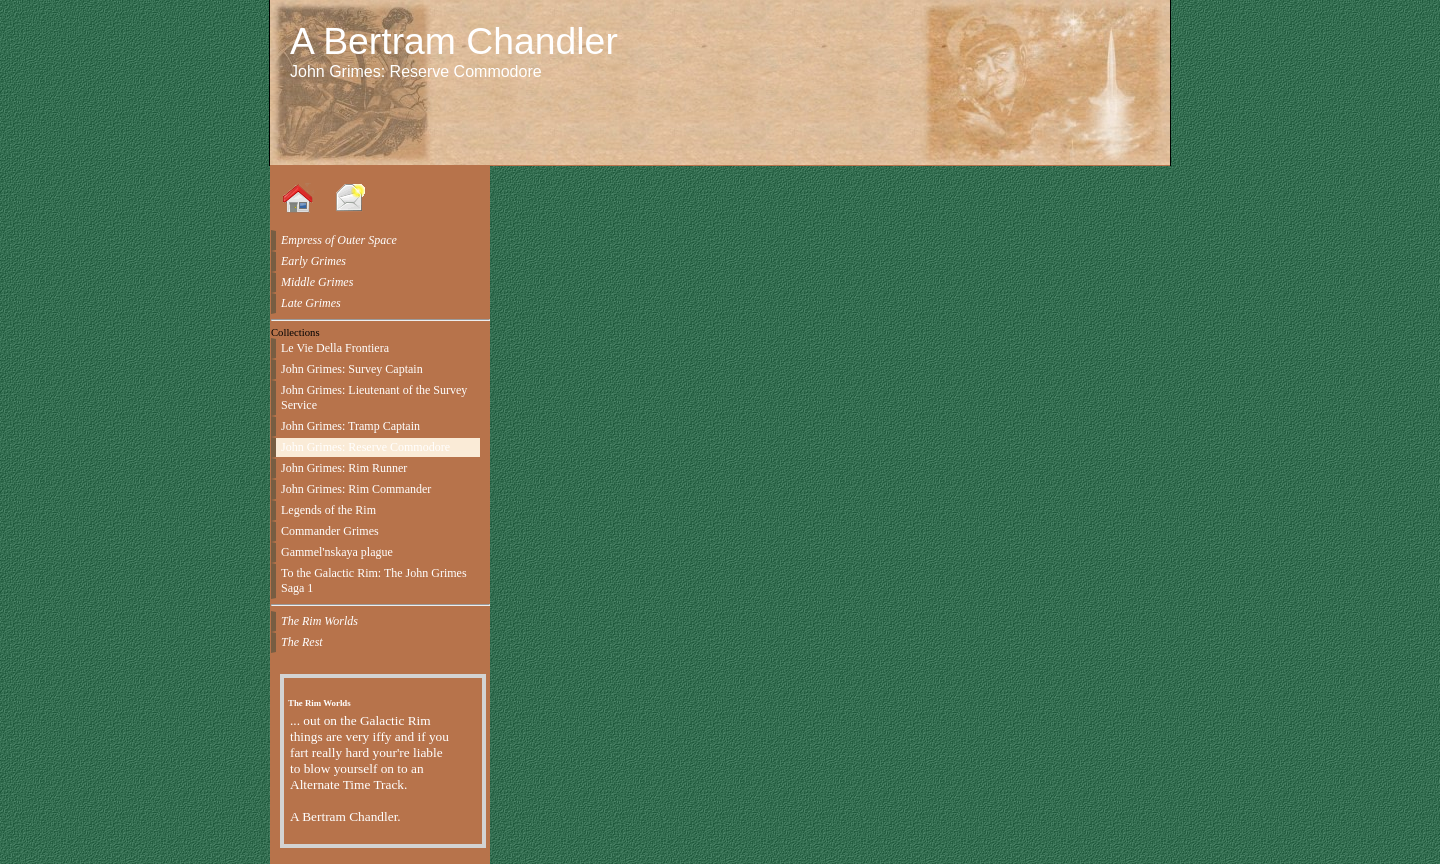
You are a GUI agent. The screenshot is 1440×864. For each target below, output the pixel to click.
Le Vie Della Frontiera (335, 348)
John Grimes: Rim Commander (356, 489)
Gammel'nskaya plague (337, 552)
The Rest (302, 642)
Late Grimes (311, 303)
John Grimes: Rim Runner (344, 468)
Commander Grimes (330, 531)
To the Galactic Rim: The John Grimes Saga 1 (374, 580)
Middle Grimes (317, 282)
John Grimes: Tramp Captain (350, 426)
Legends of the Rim (328, 510)
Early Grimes (313, 261)
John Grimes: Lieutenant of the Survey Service (374, 397)
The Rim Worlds (319, 621)
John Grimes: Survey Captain (352, 369)
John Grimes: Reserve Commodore (365, 447)
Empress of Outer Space (339, 240)
